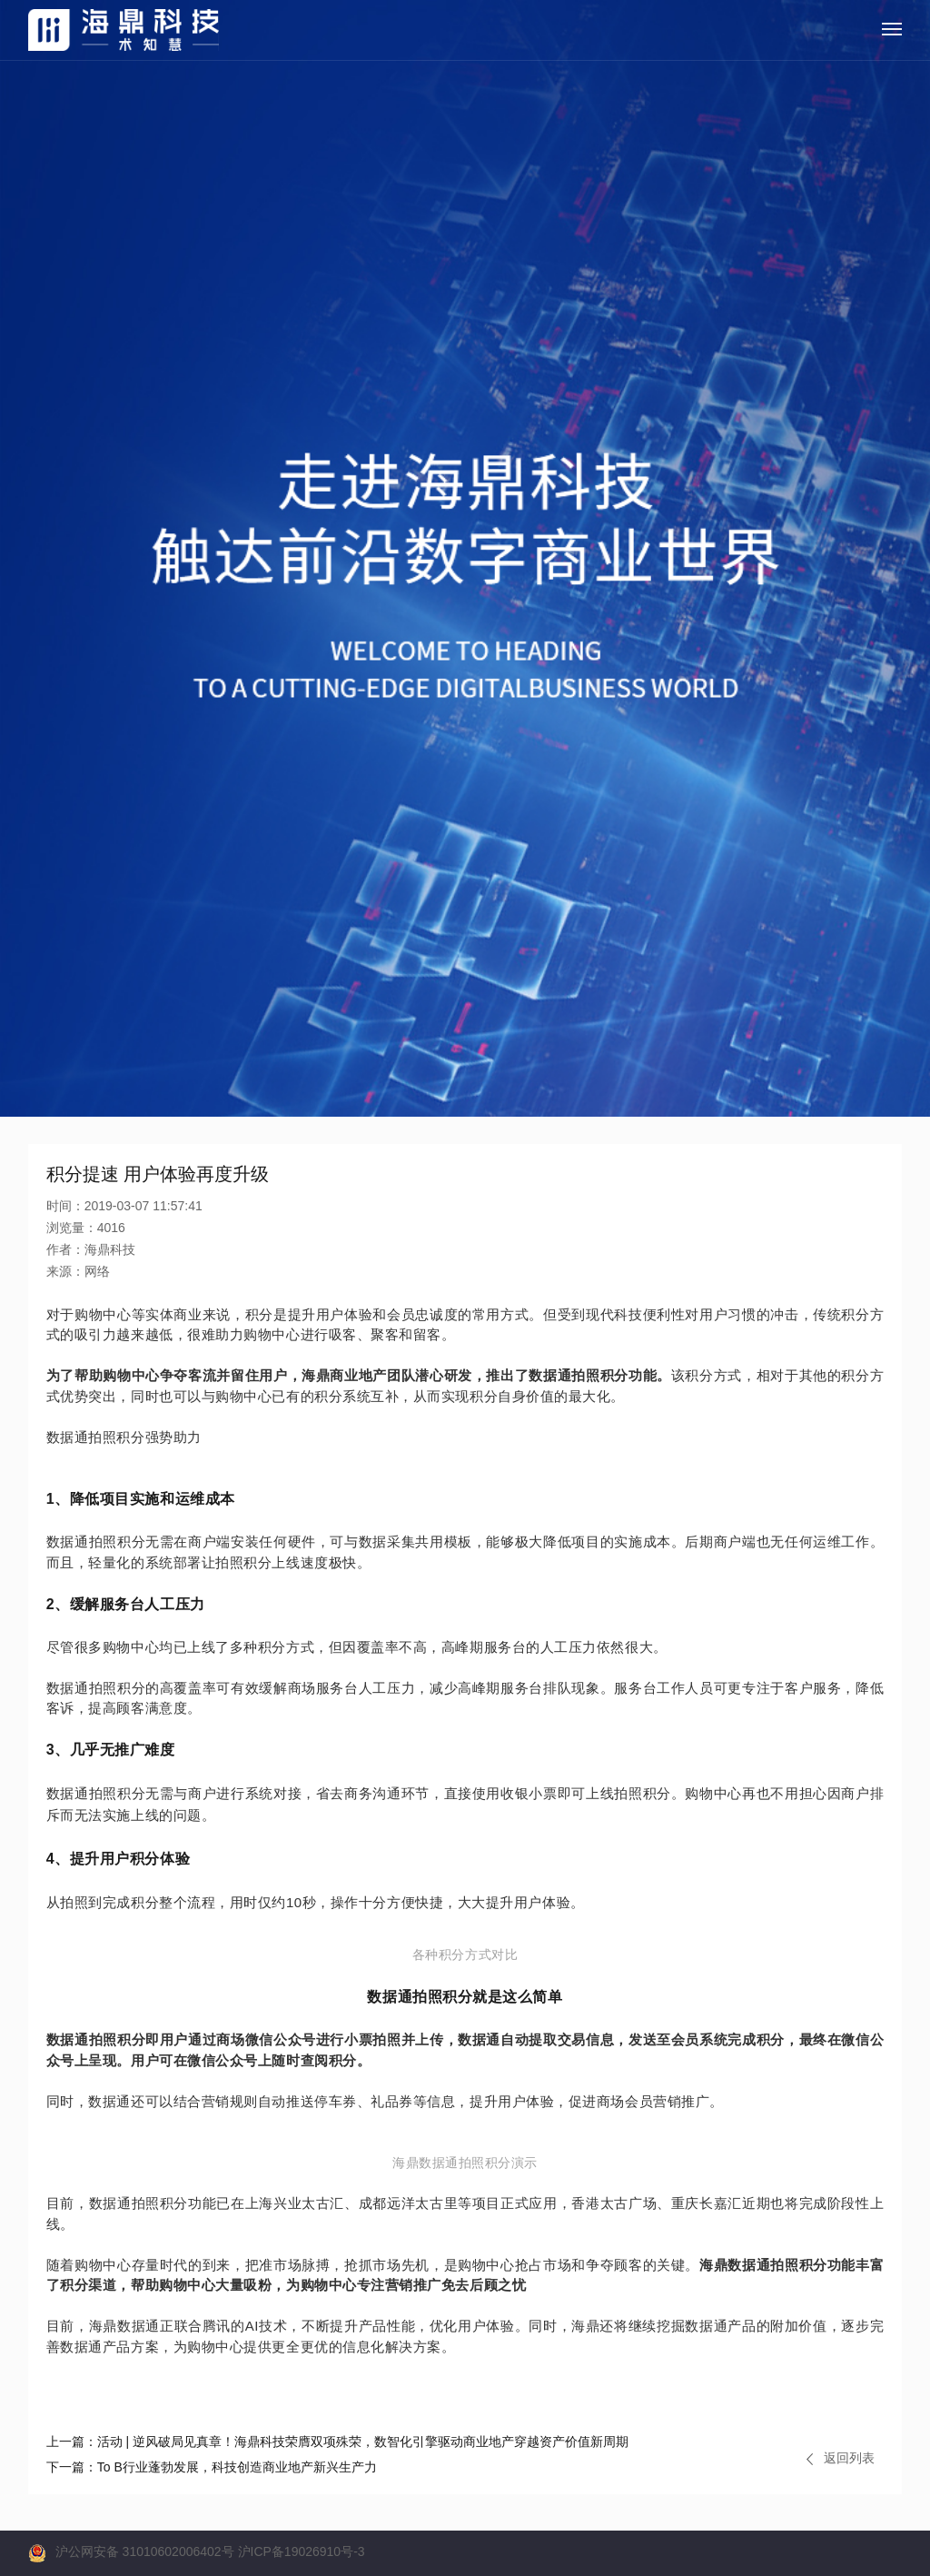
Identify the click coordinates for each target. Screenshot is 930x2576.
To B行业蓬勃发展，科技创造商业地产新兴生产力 (211, 2467)
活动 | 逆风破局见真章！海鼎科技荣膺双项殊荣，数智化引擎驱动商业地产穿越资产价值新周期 (337, 2441)
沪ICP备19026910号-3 (301, 2551)
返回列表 (840, 2458)
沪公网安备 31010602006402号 (144, 2551)
